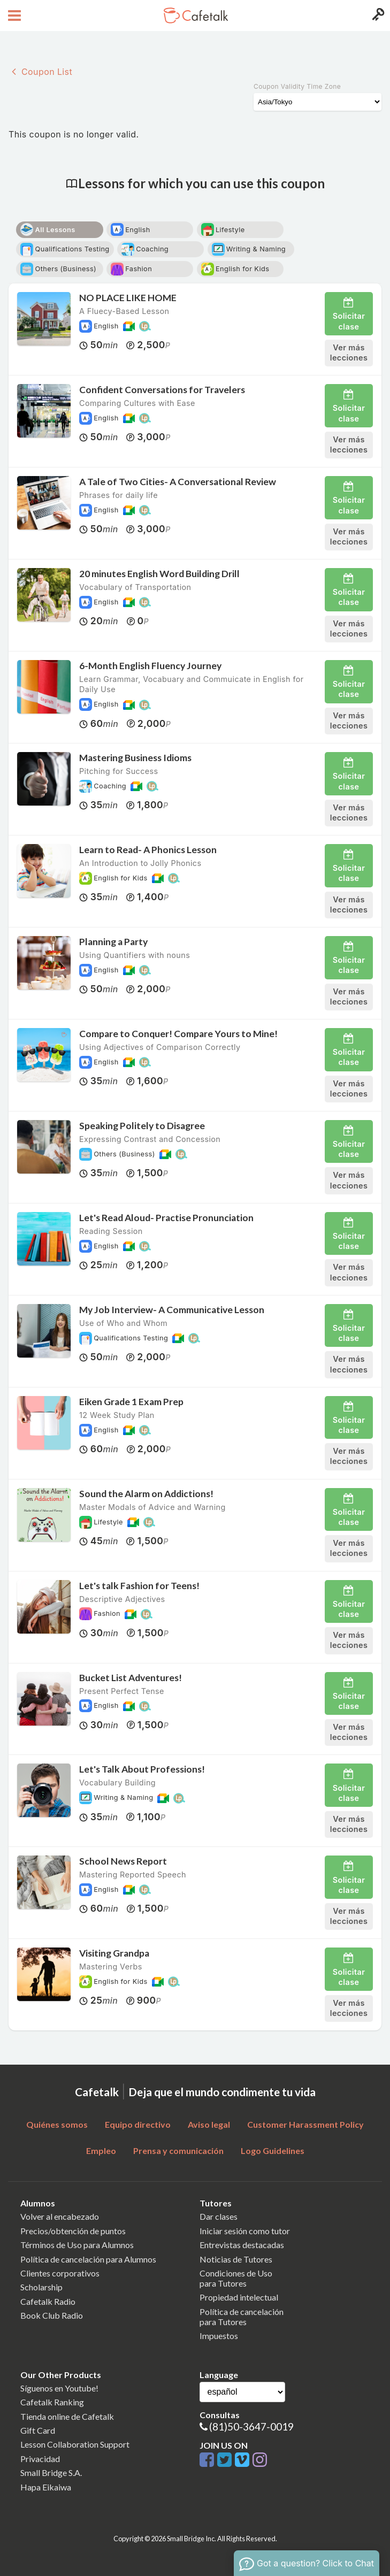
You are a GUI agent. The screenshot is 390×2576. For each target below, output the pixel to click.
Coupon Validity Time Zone (297, 86)
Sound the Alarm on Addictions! (146, 1493)
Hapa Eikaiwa (45, 2487)
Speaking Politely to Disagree (142, 1125)
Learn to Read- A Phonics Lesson (148, 849)
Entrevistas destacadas (242, 2245)
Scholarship (41, 2287)
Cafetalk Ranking (52, 2402)
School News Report (123, 1861)
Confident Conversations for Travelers (162, 389)
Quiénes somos (57, 2124)
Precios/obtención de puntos (73, 2231)
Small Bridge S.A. (51, 2472)
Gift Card (37, 2430)
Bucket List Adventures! (130, 1677)
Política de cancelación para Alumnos (88, 2259)
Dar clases (219, 2216)
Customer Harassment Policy (305, 2124)
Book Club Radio (51, 2315)
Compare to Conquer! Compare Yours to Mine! (178, 1033)
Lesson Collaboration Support (74, 2444)
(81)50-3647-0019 (251, 2426)
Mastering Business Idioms (135, 757)
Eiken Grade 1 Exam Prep (131, 1401)
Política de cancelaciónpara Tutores (242, 2316)
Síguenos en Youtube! (59, 2388)
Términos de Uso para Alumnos (77, 2245)
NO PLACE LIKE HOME (128, 297)
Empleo (101, 2150)
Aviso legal (209, 2124)
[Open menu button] (13, 15)
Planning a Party (113, 941)
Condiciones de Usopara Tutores (236, 2278)
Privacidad (40, 2459)
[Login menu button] (377, 15)
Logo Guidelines (272, 2150)
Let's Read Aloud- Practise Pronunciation (166, 1217)
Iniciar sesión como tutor (245, 2231)
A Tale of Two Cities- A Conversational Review (177, 481)
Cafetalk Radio (47, 2301)
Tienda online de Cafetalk (67, 2416)
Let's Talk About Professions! (142, 1769)
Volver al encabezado (59, 2216)
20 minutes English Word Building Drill (159, 573)
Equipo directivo (138, 2124)
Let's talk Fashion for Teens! (139, 1585)
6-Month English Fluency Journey (150, 665)
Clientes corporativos (60, 2273)
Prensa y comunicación (178, 2150)
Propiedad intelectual (239, 2297)
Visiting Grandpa (114, 1953)
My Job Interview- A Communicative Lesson (171, 1309)
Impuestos (219, 2335)
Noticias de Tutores (236, 2259)
